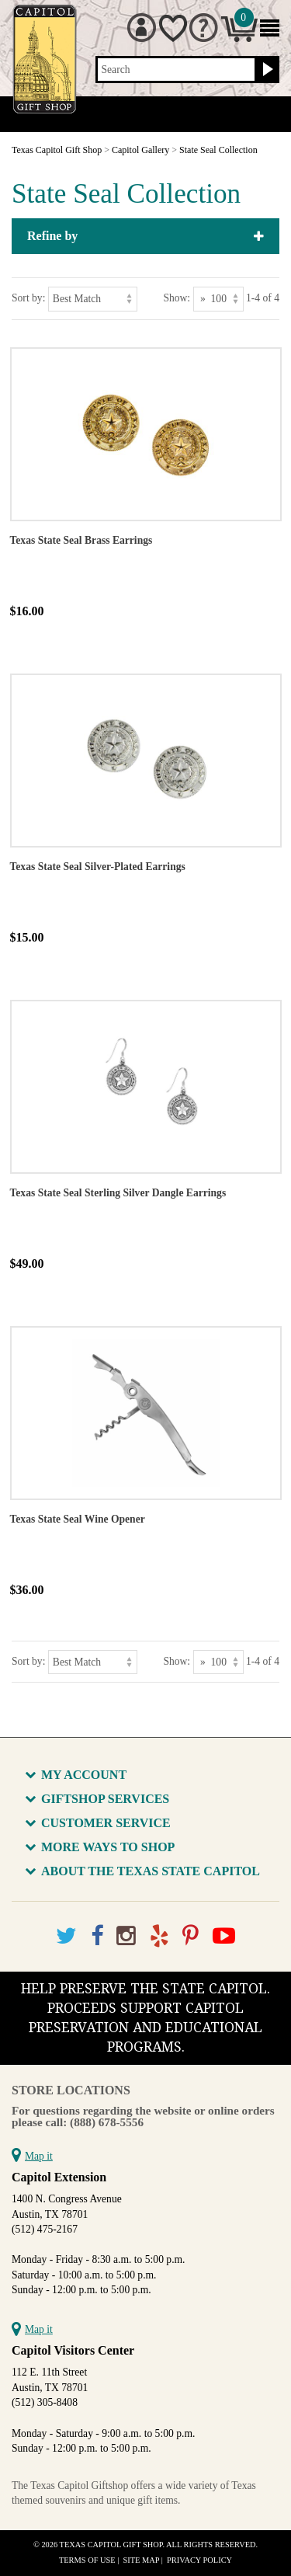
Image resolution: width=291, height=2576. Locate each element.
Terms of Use (87, 2560)
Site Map (141, 2560)
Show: (176, 298)
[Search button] (266, 70)
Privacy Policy (199, 2560)
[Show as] (218, 299)
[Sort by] (92, 299)
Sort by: (28, 298)
